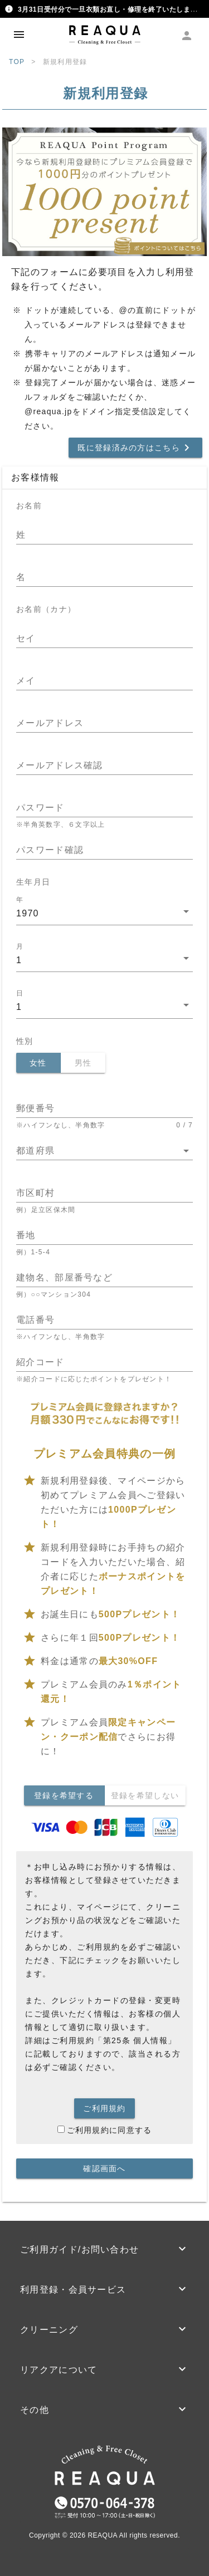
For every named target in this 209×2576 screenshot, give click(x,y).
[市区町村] (104, 1193)
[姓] (104, 535)
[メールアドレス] (104, 723)
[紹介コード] (104, 1362)
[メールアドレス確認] (104, 765)
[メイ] (104, 681)
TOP (17, 62)
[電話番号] (104, 1320)
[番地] (104, 1235)
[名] (104, 577)
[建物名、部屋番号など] (104, 1278)
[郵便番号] (104, 1108)
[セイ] (104, 638)
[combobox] (104, 916)
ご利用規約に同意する (104, 2130)
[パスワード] (104, 808)
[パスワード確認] (104, 850)
